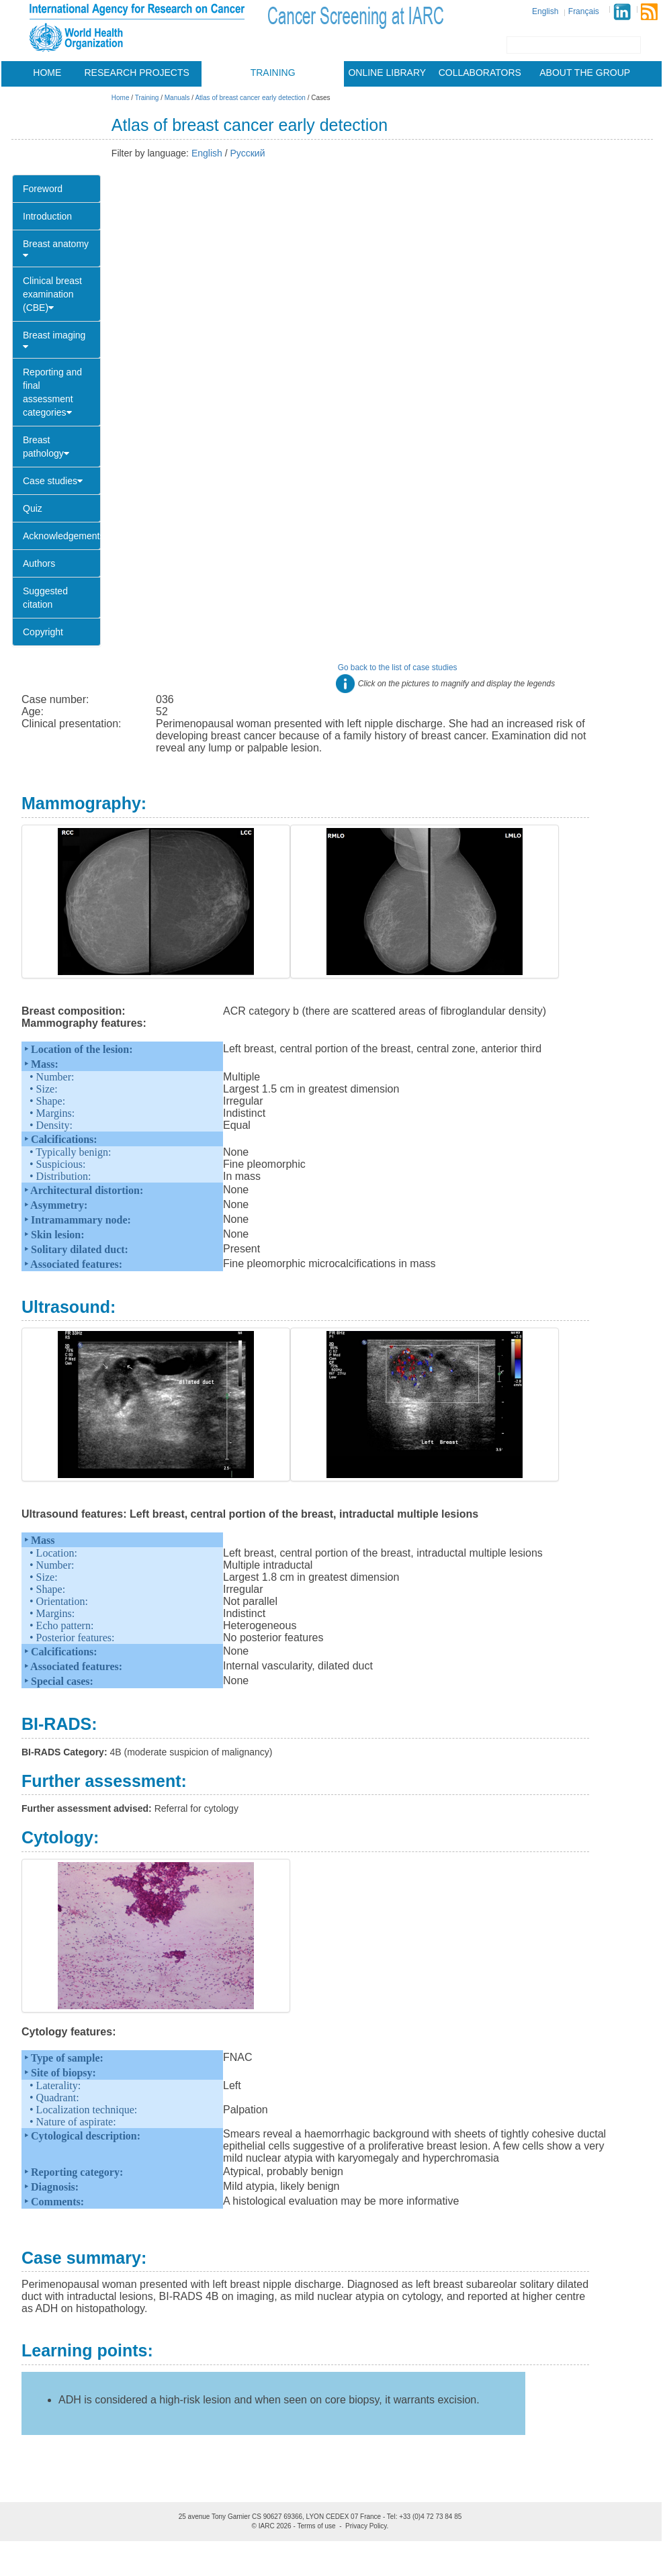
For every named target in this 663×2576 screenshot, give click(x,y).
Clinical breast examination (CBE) (52, 294)
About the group (584, 72)
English (545, 11)
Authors (39, 563)
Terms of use (316, 2526)
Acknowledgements (62, 536)
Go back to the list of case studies (397, 667)
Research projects (137, 72)
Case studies (53, 480)
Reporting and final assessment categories (52, 392)
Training (273, 72)
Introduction (47, 216)
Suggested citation (45, 598)
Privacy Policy (366, 2526)
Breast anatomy (56, 249)
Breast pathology (46, 446)
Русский (247, 153)
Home (47, 72)
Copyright (43, 632)
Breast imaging (54, 340)
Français (583, 11)
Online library (387, 72)
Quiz (32, 508)
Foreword (42, 188)
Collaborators (480, 72)
